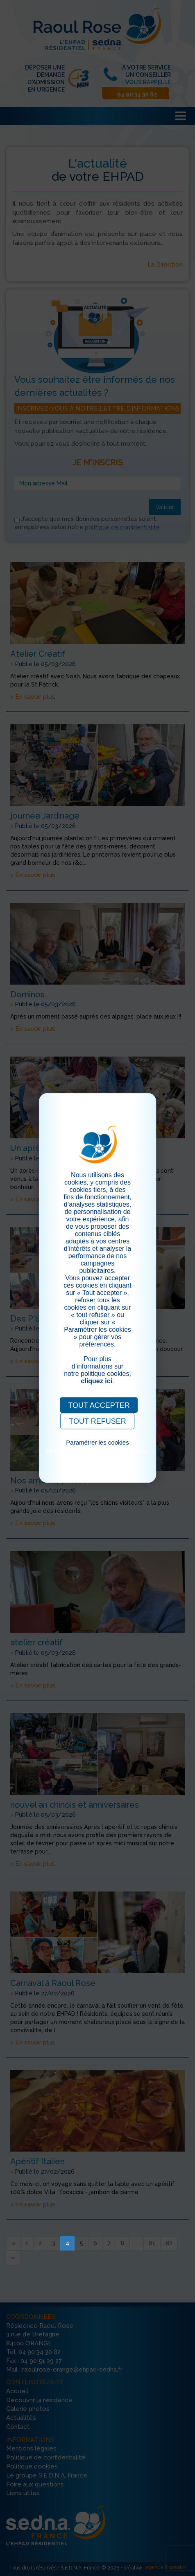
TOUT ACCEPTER (98, 1405)
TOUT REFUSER (97, 1421)
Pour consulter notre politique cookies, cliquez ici (97, 1454)
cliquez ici (96, 1381)
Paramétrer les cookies (97, 1442)
